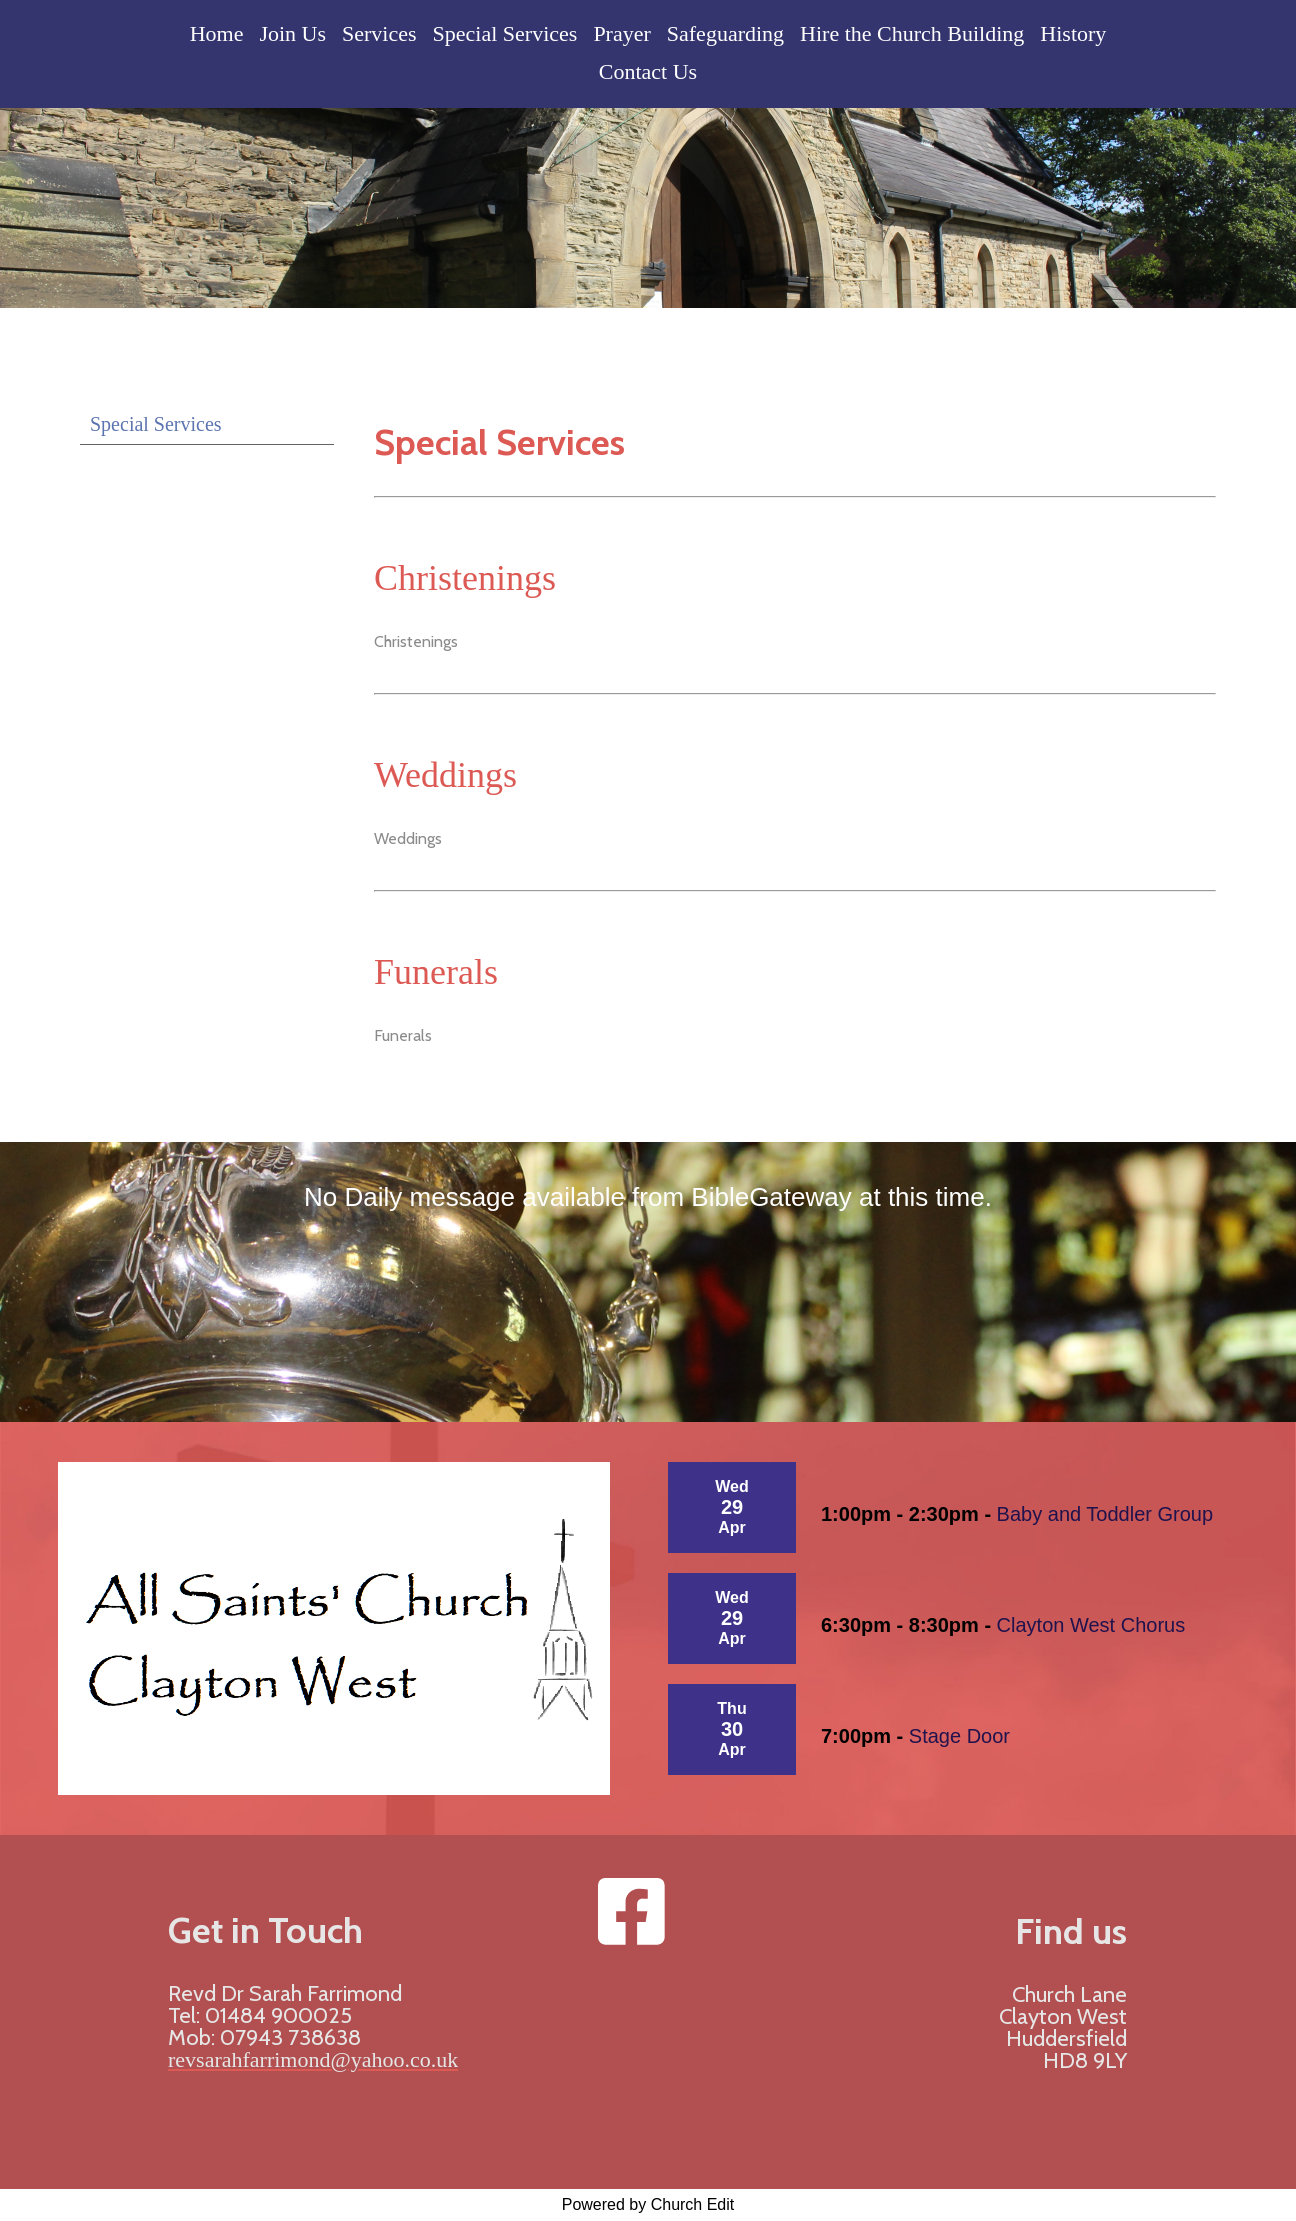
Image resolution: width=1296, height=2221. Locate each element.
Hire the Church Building (912, 33)
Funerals (436, 972)
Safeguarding (725, 33)
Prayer (621, 33)
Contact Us (648, 71)
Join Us (292, 33)
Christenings (465, 578)
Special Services (505, 33)
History (1073, 33)
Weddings (445, 775)
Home (217, 33)
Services (379, 33)
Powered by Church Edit (648, 2204)
